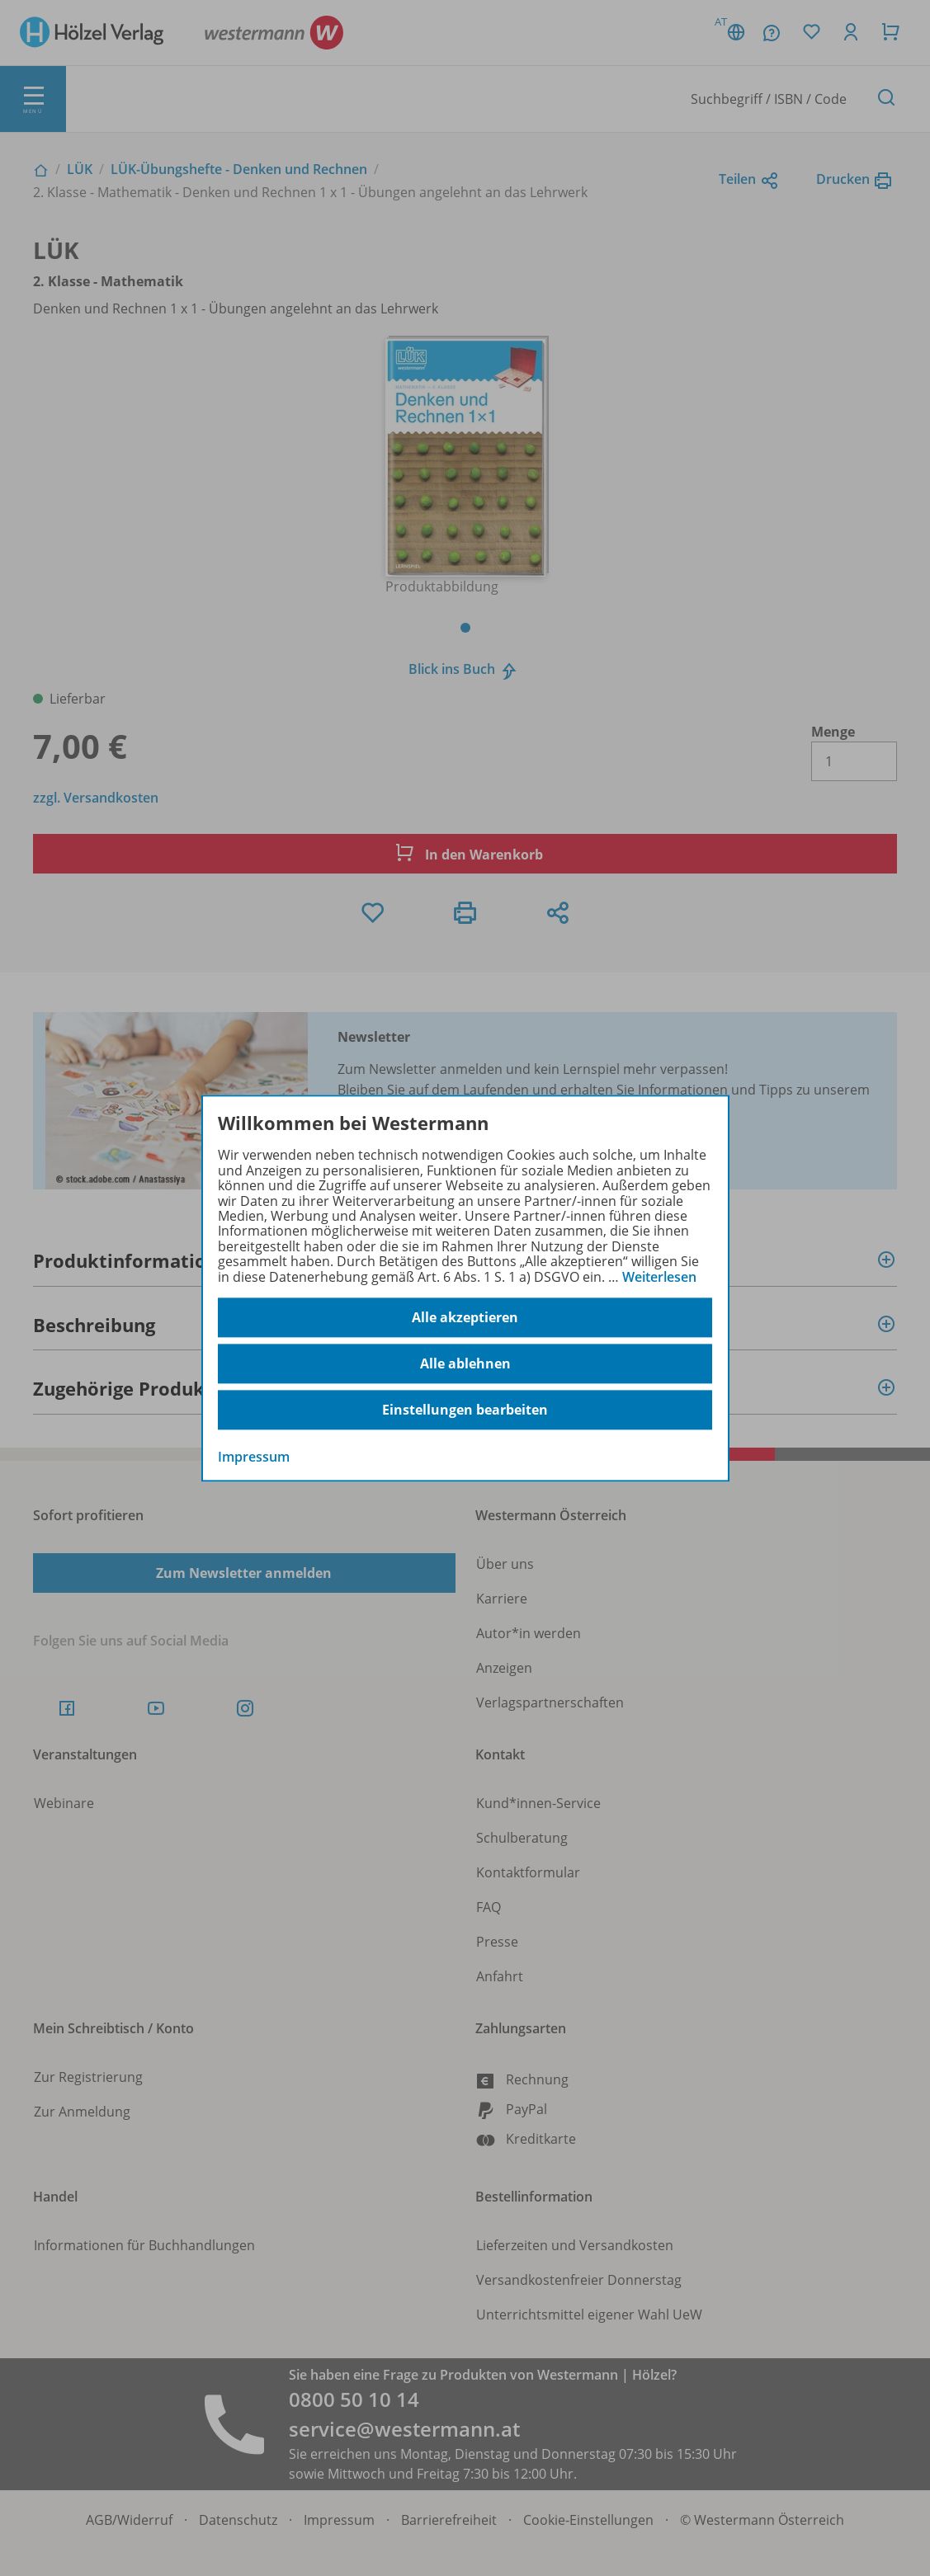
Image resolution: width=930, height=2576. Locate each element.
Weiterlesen (659, 1277)
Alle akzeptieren (465, 1317)
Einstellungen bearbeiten (465, 1410)
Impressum (254, 1457)
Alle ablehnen (465, 1363)
